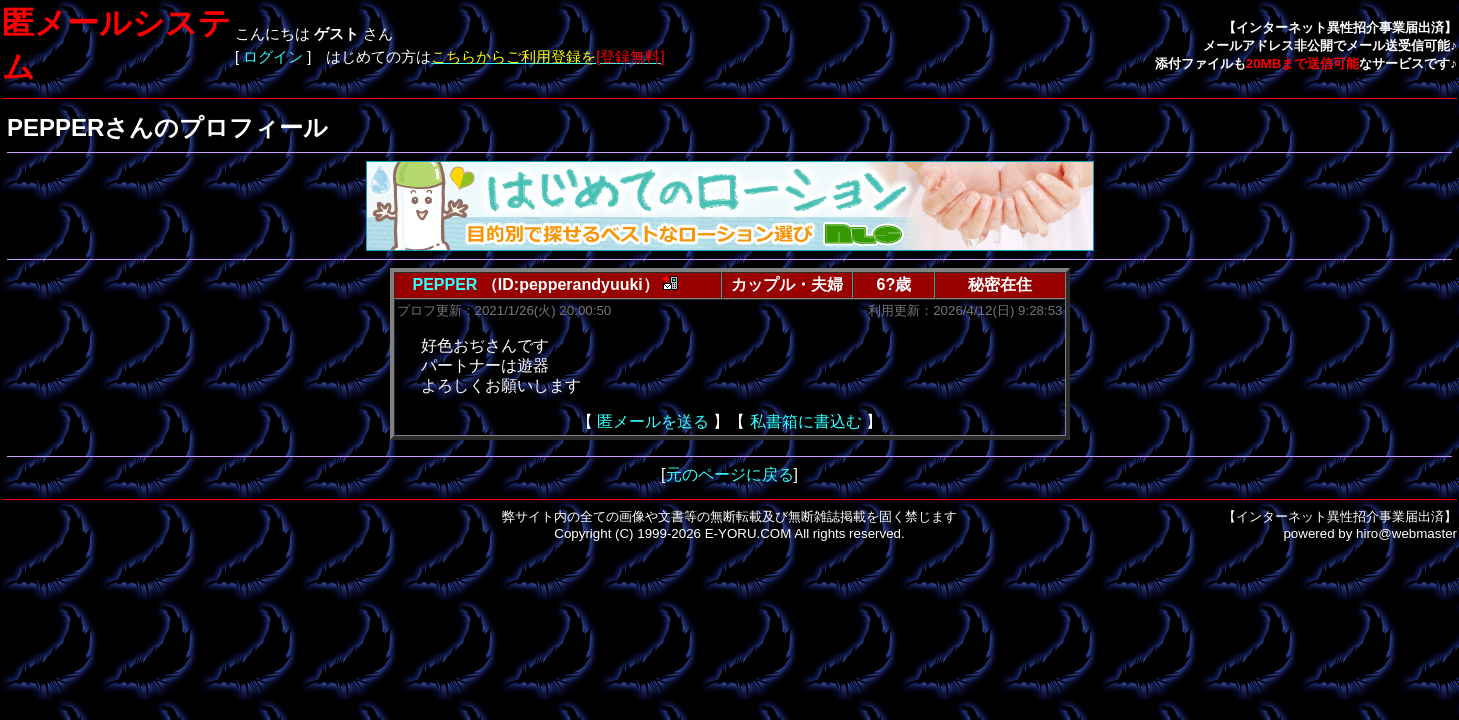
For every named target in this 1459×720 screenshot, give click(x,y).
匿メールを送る (653, 421)
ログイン (273, 57)
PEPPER (445, 284)
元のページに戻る (730, 474)
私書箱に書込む (806, 421)
